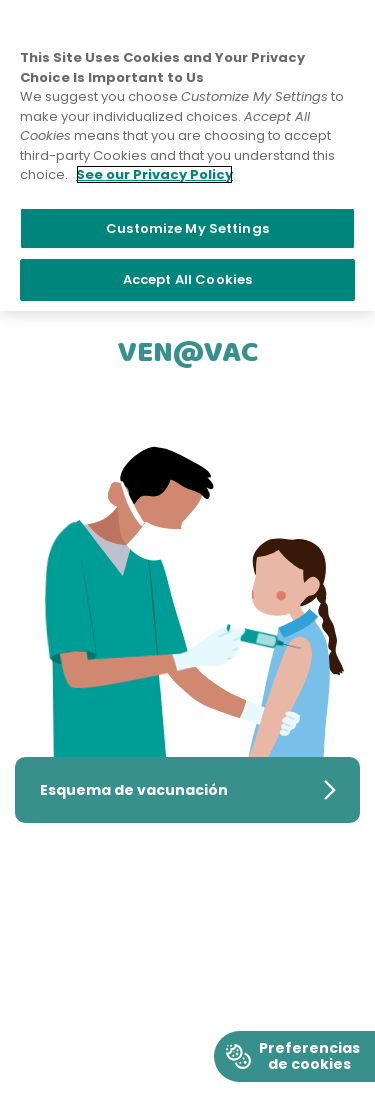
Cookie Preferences (295, 1039)
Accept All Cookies (187, 279)
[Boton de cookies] (294, 1056)
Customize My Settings (187, 228)
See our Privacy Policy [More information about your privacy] (154, 174)
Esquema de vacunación (200, 788)
